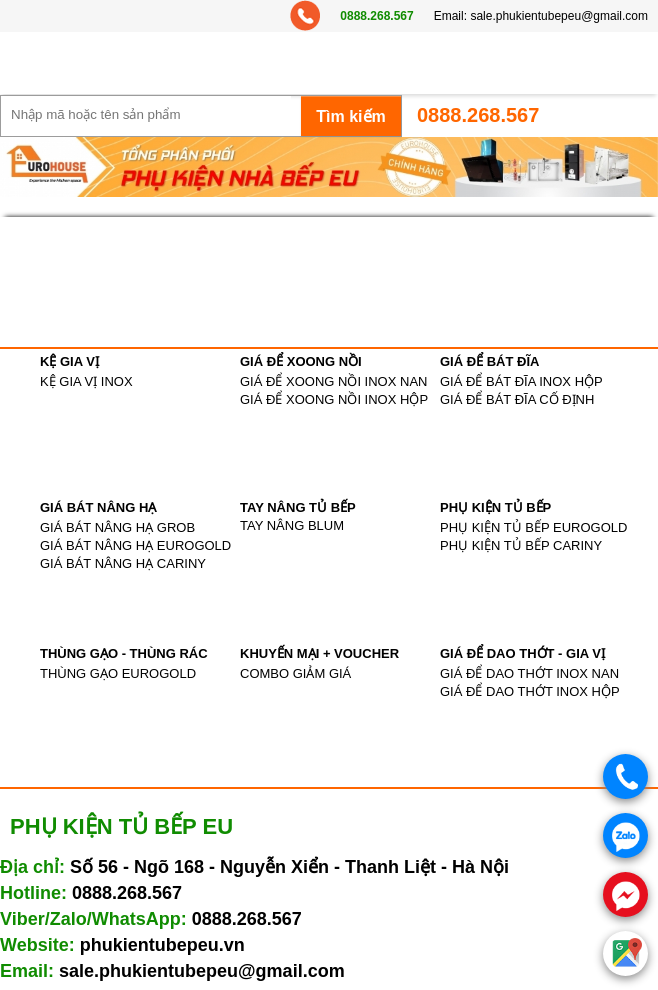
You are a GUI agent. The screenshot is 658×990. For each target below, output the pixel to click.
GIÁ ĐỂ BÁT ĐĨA (489, 361)
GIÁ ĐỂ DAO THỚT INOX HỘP (530, 691)
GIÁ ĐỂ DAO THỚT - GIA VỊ (522, 653)
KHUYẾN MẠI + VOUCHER (319, 653)
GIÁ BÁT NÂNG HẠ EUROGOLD (135, 545)
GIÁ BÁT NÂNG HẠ (98, 507)
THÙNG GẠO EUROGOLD (118, 673)
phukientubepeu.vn (162, 945)
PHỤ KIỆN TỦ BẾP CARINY (521, 545)
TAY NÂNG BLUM (292, 525)
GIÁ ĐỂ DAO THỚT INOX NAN (529, 673)
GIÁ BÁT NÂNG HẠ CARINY (123, 563)
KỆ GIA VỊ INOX (86, 381)
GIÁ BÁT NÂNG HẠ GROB (117, 527)
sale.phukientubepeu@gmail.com (559, 16)
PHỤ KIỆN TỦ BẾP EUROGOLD (533, 527)
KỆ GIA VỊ (69, 361)
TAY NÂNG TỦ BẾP (298, 507)
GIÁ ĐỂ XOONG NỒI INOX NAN (333, 381)
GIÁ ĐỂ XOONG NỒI (301, 361)
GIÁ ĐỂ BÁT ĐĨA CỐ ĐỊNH (517, 399)
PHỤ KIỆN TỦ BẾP (495, 507)
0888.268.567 (376, 16)
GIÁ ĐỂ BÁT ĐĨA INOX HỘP (521, 381)
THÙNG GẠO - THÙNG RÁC (124, 653)
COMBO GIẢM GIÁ (295, 673)
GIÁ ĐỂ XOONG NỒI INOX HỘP (334, 399)
